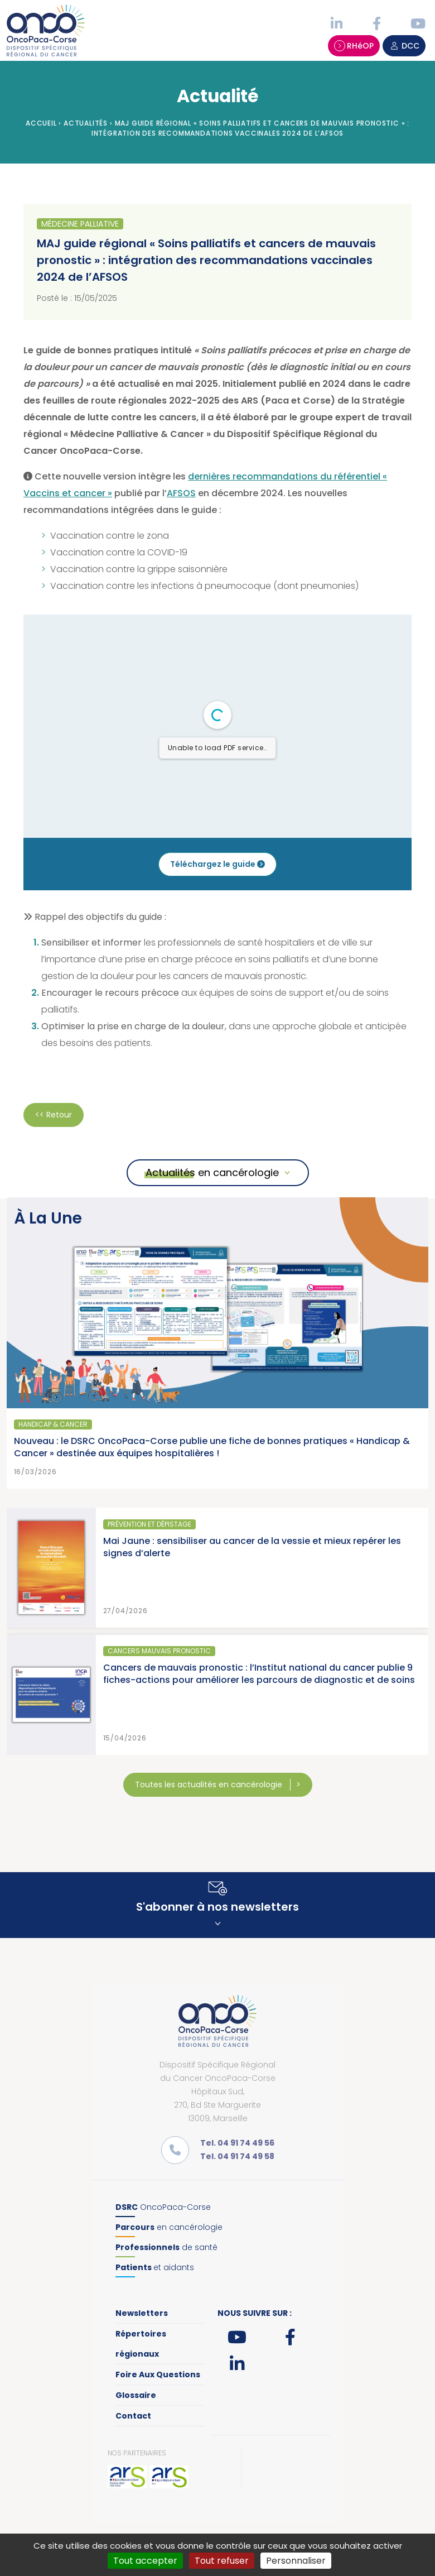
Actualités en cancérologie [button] (212, 1172)
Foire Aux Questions (157, 2374)
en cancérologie (169, 2227)
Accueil (41, 123)
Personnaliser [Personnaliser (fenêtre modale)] (296, 2560)
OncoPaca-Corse (163, 2207)
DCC (404, 45)
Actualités (86, 123)
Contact (133, 2415)
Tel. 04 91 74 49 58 (237, 2156)
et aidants (154, 2267)
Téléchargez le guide (217, 864)
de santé (166, 2247)
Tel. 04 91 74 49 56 (237, 2142)
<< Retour (53, 1114)
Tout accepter (145, 2560)
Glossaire (135, 2395)
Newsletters (141, 2313)
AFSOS (181, 493)
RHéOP (354, 45)
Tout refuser (222, 2560)
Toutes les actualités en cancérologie (209, 1784)
